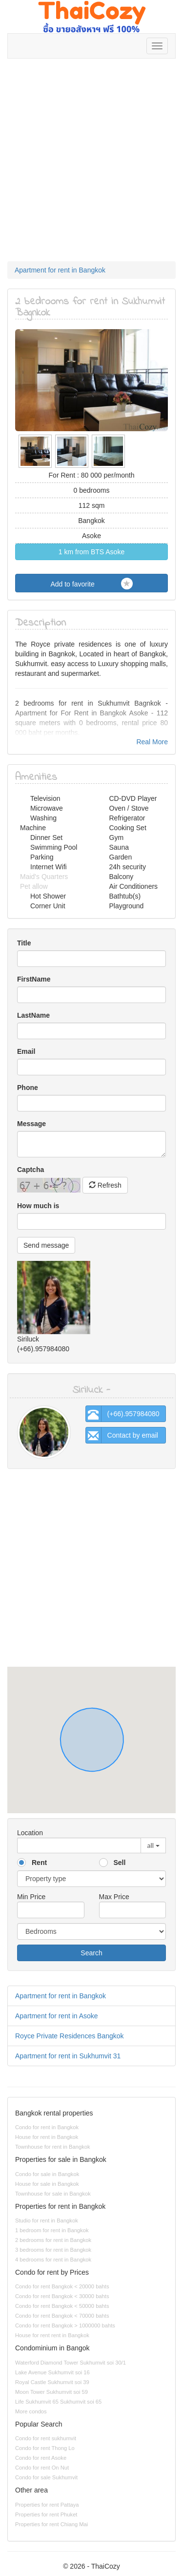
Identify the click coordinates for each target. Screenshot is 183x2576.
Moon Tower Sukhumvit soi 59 (51, 2392)
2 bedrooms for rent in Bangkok (53, 2240)
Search (91, 1953)
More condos (31, 2411)
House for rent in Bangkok (46, 2137)
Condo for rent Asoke (40, 2458)
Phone (27, 1087)
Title (24, 943)
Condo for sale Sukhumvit (46, 2477)
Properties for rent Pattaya (47, 2505)
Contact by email (122, 1435)
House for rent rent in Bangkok (52, 2335)
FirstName (33, 979)
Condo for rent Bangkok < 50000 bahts (62, 2306)
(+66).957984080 (123, 1414)
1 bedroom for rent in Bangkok (52, 2230)
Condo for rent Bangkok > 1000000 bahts (65, 2325)
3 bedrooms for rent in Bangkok (53, 2250)
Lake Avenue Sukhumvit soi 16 (52, 2372)
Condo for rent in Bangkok (47, 2127)
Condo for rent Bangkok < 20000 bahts (62, 2286)
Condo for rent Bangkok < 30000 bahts (62, 2296)
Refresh (105, 1185)
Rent (39, 1862)
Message (31, 1124)
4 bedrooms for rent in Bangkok (53, 2259)
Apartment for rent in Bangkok (60, 270)
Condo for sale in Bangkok (47, 2174)
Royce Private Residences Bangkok (69, 2036)
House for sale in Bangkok (47, 2184)
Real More (152, 742)
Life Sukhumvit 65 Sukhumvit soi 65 (58, 2402)
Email (26, 1051)
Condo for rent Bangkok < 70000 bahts (62, 2316)
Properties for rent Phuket (46, 2514)
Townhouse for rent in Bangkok (52, 2147)
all (150, 1845)
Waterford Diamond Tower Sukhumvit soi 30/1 (70, 2363)
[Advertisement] (91, 164)
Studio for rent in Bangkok (46, 2220)
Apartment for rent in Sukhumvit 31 (68, 2056)
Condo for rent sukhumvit (45, 2438)
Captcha (30, 1169)
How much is (38, 1206)
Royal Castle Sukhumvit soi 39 (52, 2382)
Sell (120, 1862)
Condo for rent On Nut (42, 2468)
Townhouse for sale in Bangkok (53, 2194)
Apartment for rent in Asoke (56, 2016)
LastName (33, 1015)
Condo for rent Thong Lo (45, 2448)
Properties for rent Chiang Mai (51, 2524)
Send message (46, 1245)
